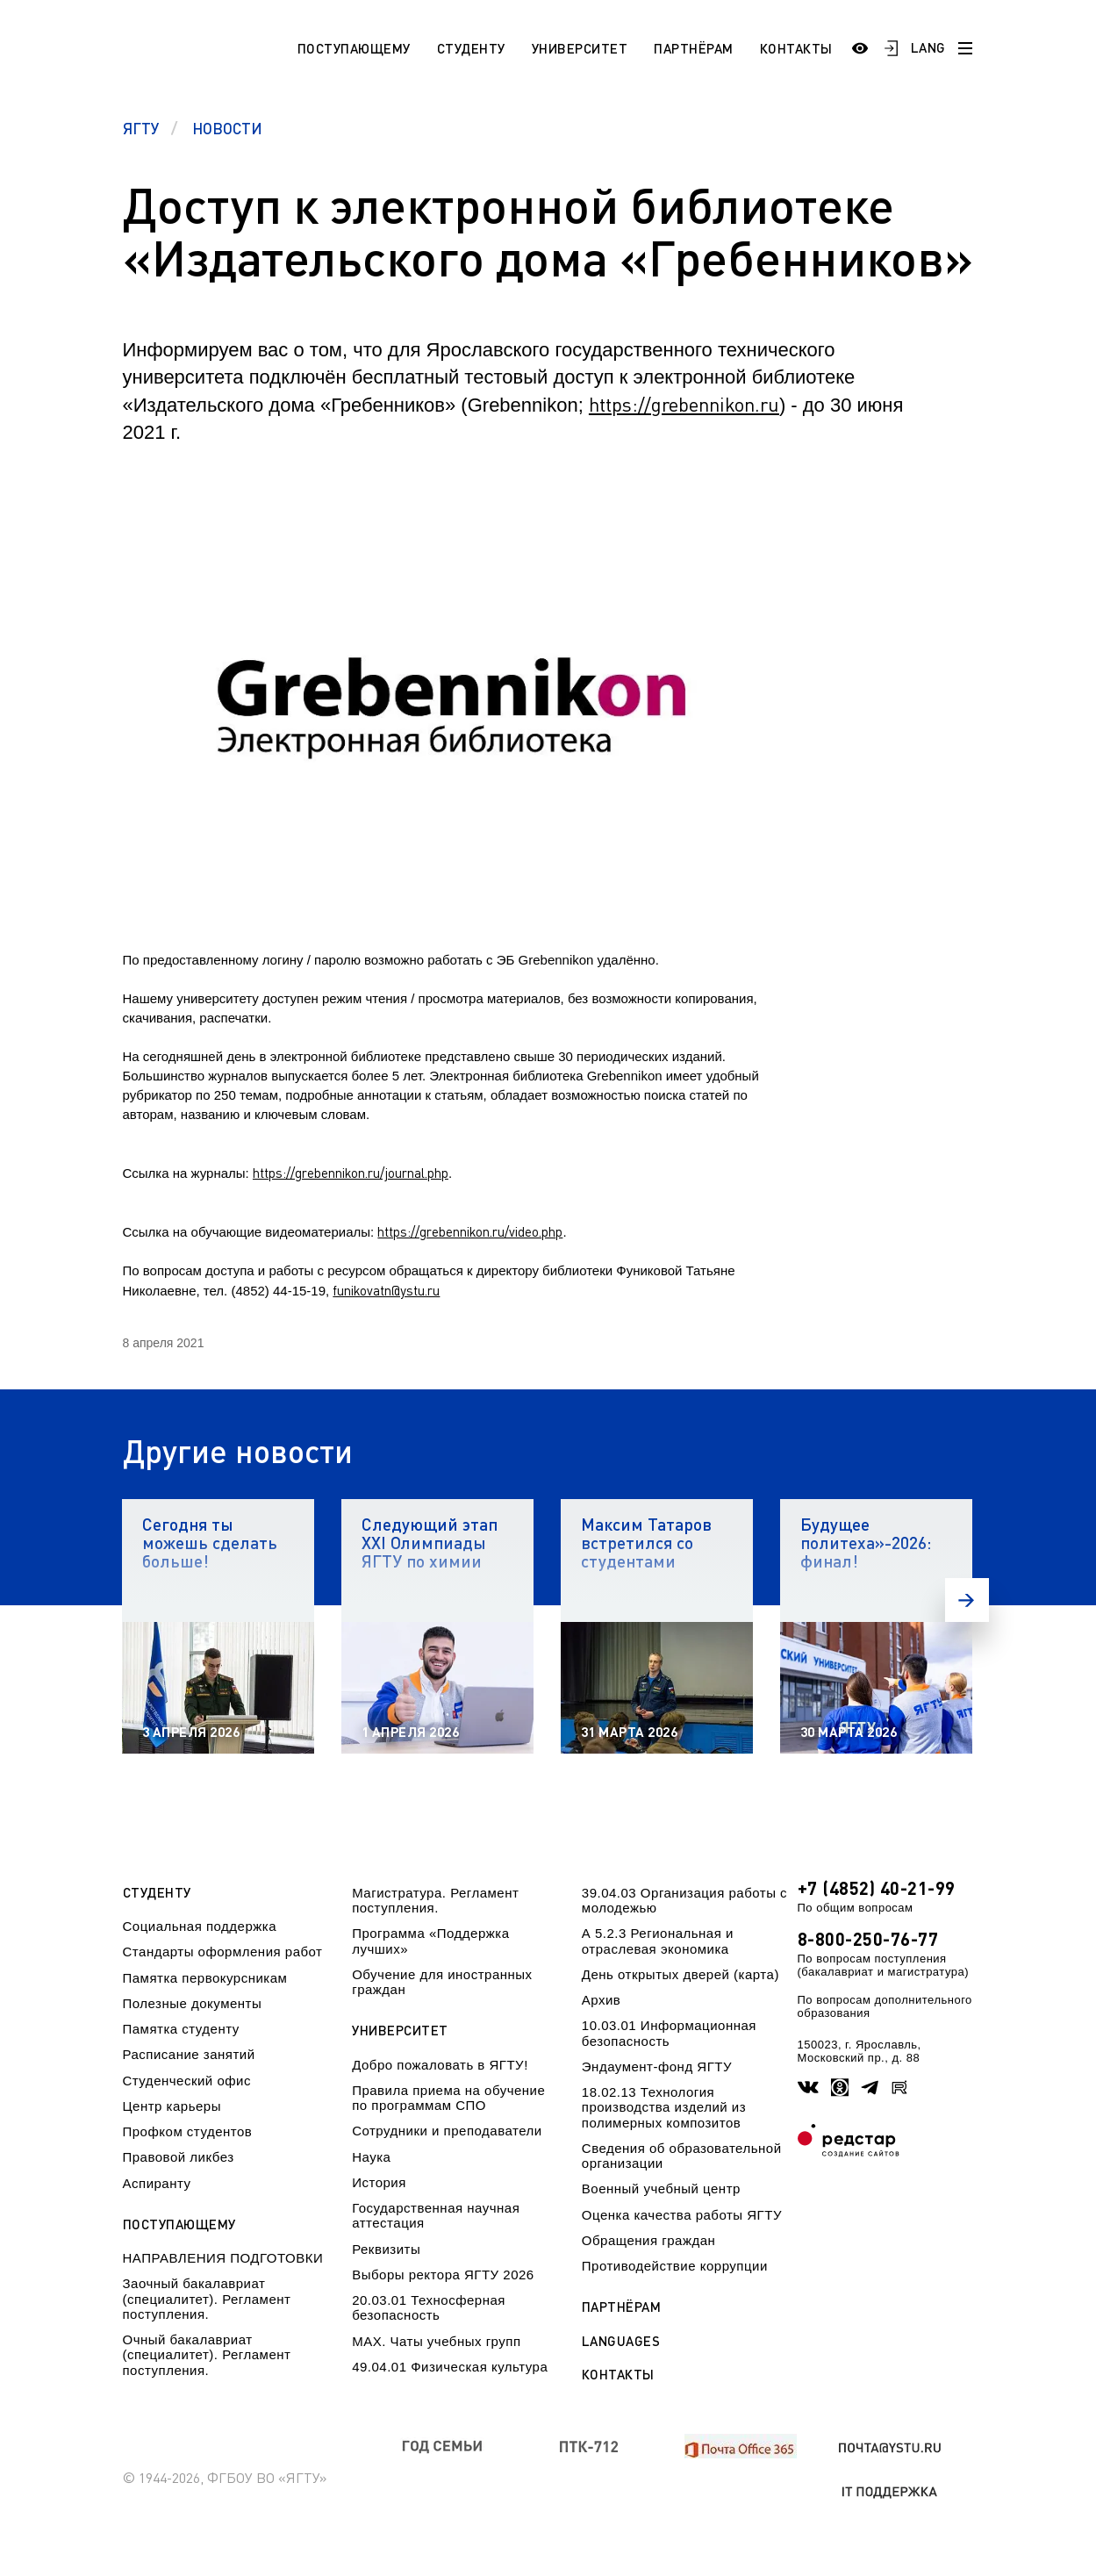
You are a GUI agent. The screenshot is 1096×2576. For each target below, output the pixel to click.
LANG (928, 47)
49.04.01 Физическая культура (450, 2366)
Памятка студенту (181, 2028)
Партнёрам (694, 48)
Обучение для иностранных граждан (442, 1982)
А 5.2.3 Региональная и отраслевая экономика (658, 1940)
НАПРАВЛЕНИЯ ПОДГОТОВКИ (223, 2257)
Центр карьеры (172, 2106)
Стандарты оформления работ (223, 1951)
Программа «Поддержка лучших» (430, 1940)
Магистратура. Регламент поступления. (435, 1900)
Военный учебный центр (661, 2188)
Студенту (471, 48)
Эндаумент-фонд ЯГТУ (657, 2066)
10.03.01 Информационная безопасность (669, 2033)
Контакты (796, 48)
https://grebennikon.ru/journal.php (350, 1172)
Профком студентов (188, 2131)
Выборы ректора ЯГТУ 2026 (443, 2274)
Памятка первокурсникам (205, 1977)
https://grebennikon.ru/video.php (469, 1231)
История (379, 2182)
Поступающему (354, 48)
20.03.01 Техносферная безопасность (428, 2307)
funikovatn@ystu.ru (386, 1290)
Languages (621, 2341)
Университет (580, 48)
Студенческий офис (187, 2080)
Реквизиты (386, 2249)
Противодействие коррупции (675, 2265)
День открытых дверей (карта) (680, 1974)
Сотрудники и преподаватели (447, 2130)
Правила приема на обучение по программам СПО (448, 2098)
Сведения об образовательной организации (682, 2156)
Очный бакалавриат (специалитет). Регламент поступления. (207, 2355)
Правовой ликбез (178, 2156)
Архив (601, 1999)
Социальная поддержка (200, 1926)
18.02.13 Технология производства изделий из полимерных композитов (664, 2107)
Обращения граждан (648, 2240)
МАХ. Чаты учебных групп (436, 2341)
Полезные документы (192, 2003)
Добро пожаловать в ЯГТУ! (440, 2064)
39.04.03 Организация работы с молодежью (684, 1900)
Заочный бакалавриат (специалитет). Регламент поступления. (207, 2298)
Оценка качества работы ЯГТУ (682, 2214)
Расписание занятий (189, 2054)
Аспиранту (157, 2183)
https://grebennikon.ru (684, 404)
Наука (371, 2156)
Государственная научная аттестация (435, 2215)
